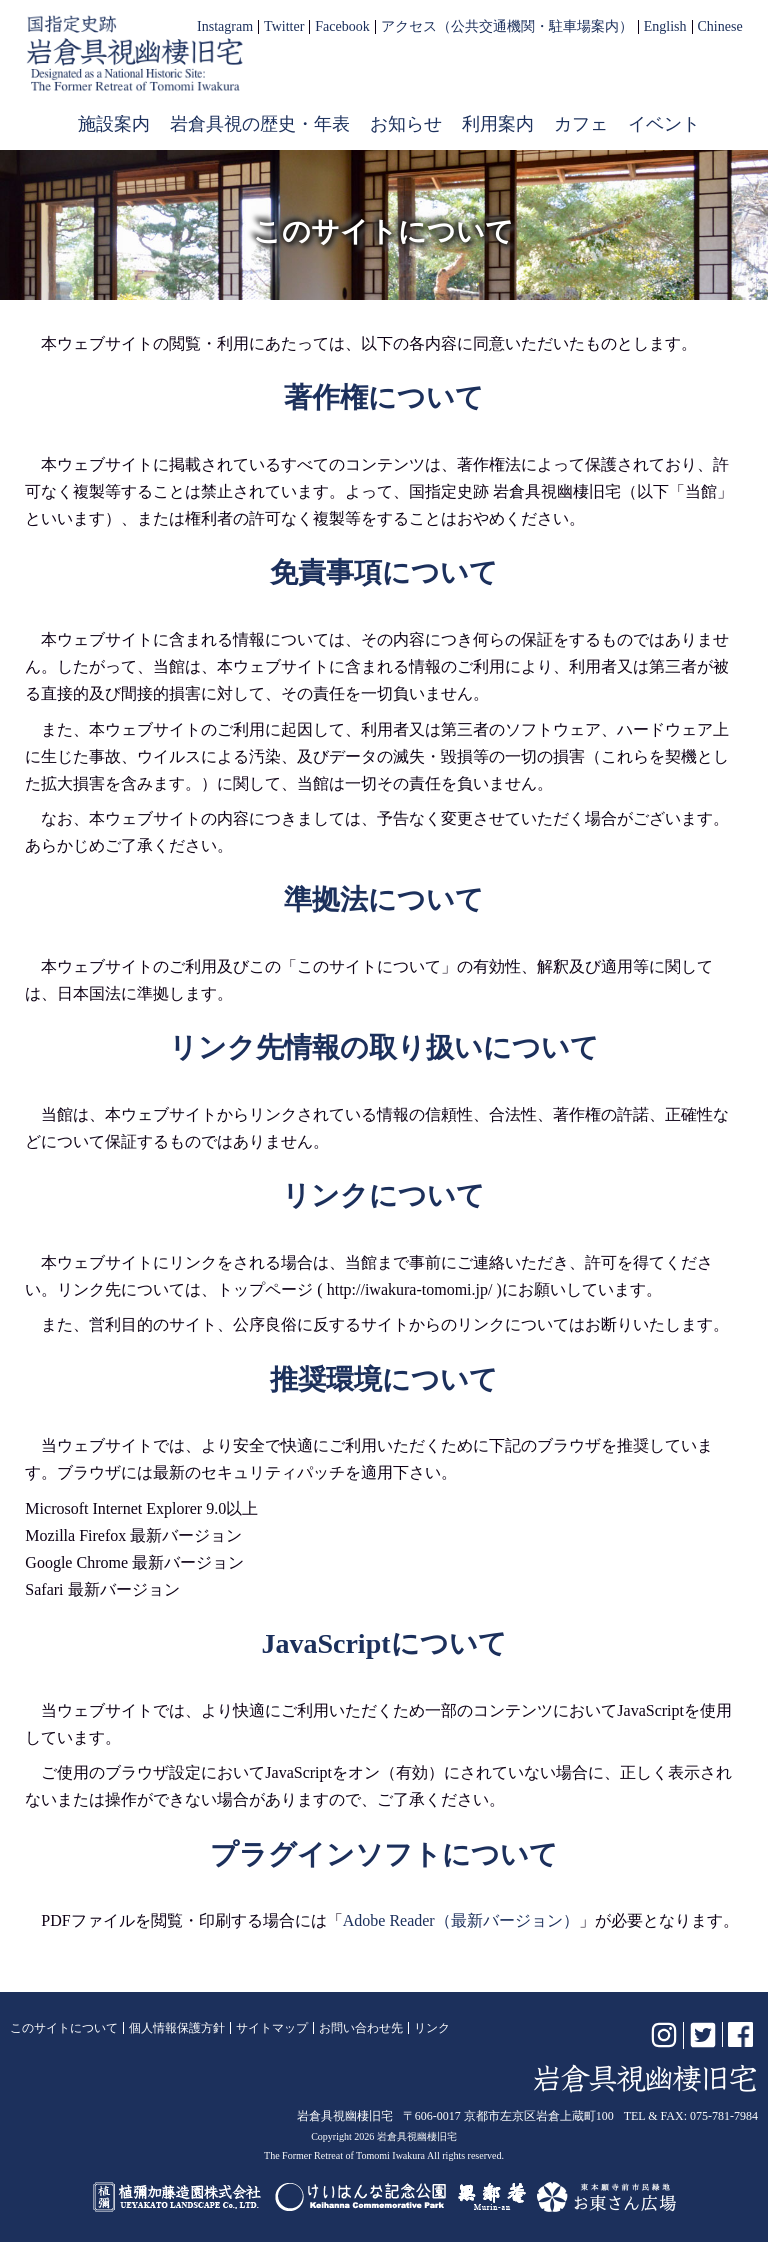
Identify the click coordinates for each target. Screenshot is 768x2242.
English (665, 27)
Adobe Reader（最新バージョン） (461, 1920)
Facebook (342, 27)
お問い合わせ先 (361, 2028)
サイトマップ (272, 2028)
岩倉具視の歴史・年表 (260, 124)
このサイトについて (64, 2028)
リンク (432, 2028)
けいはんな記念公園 (360, 2197)
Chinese (720, 27)
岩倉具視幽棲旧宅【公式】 (135, 53)
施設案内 (114, 124)
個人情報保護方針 (177, 2028)
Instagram (225, 27)
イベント (664, 124)
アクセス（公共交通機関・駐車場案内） (507, 27)
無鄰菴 (492, 2197)
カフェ (581, 124)
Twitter (284, 27)
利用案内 (498, 124)
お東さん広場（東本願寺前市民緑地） (606, 2197)
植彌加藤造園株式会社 (178, 2197)
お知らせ (406, 124)
